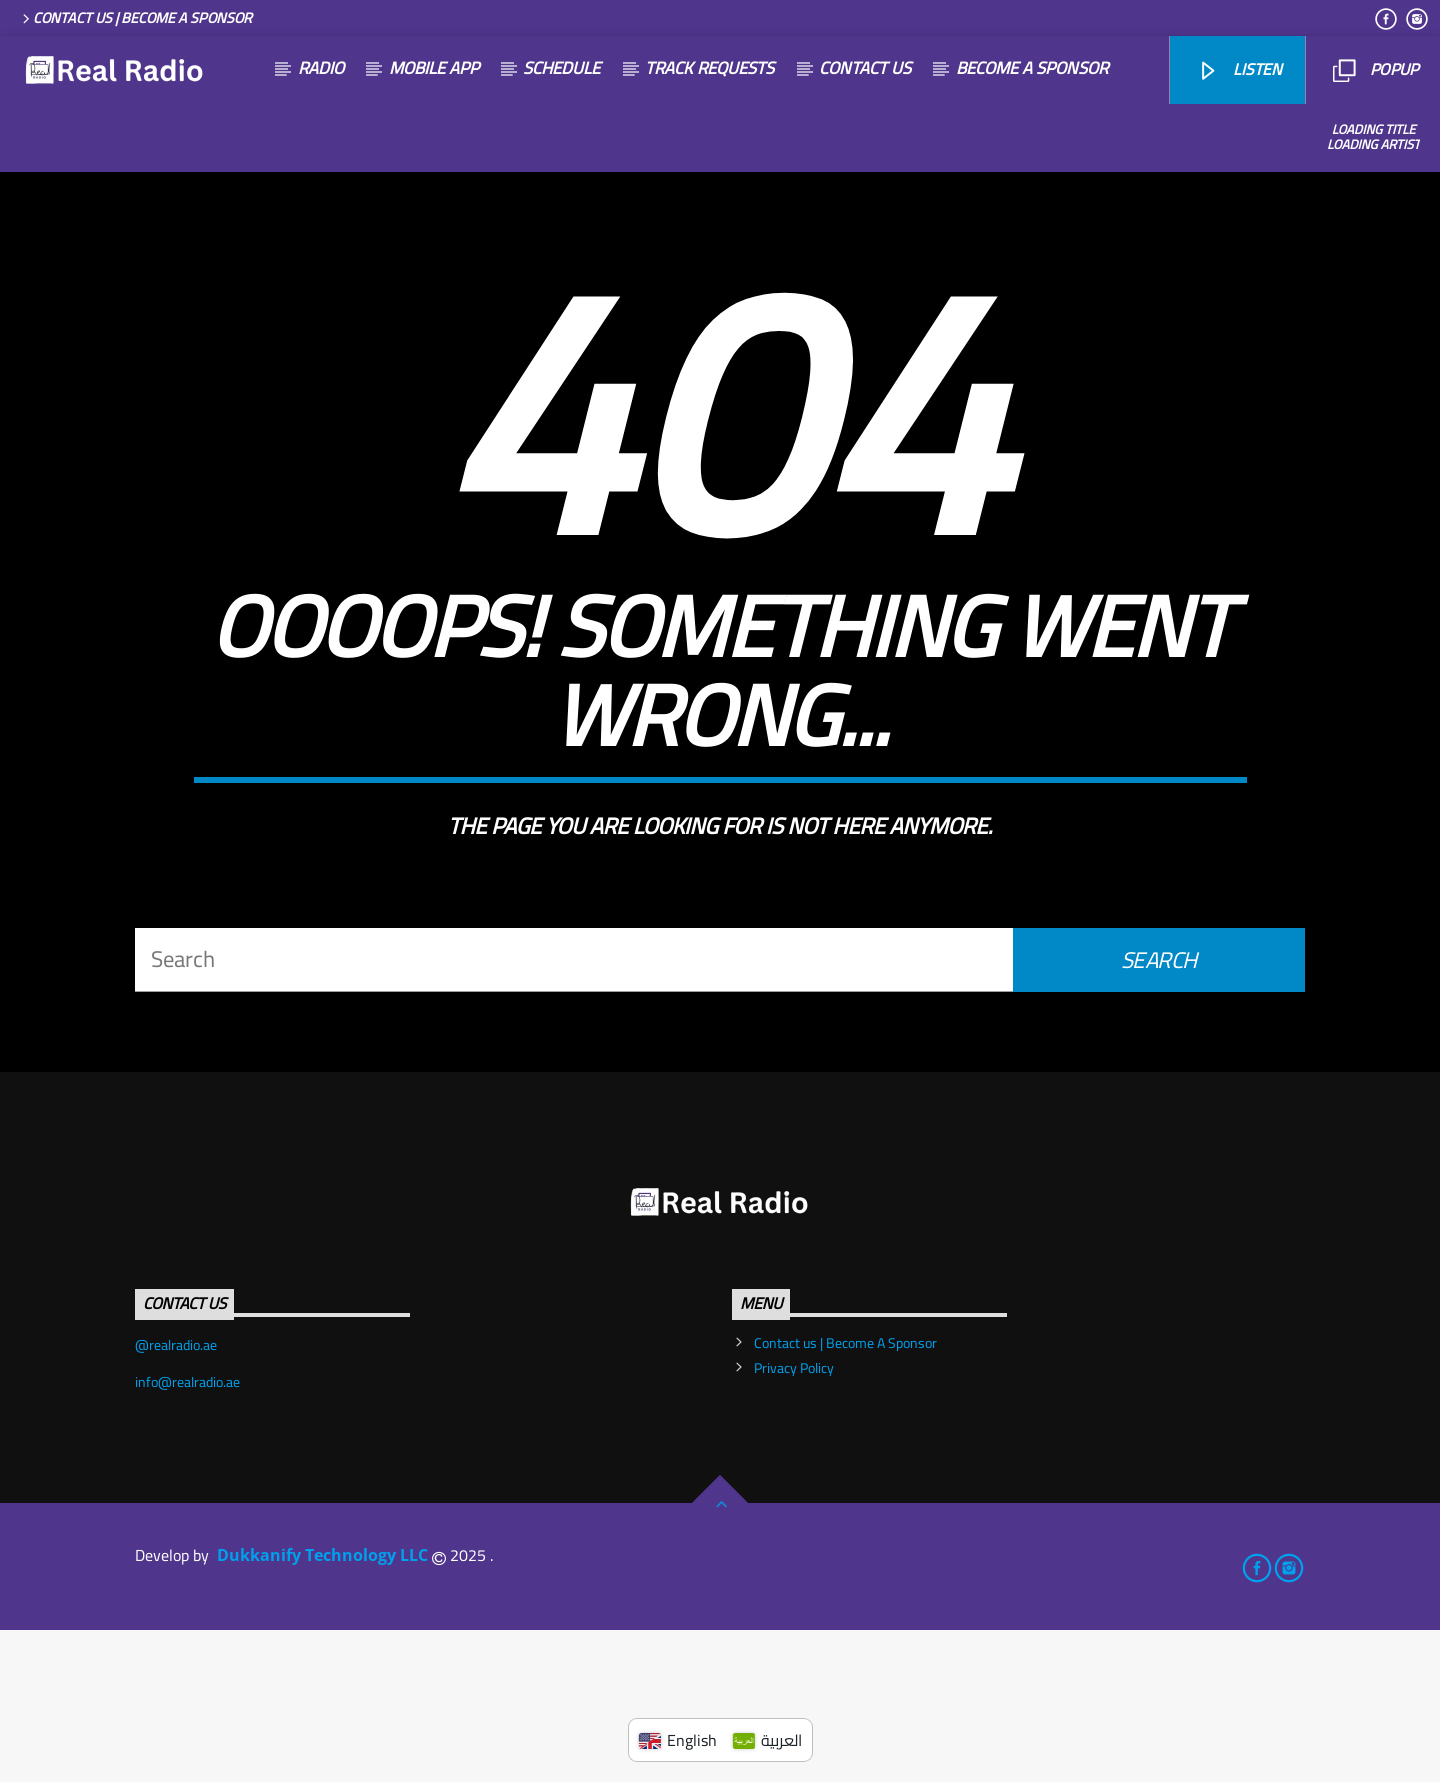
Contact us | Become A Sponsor (135, 17)
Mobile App (434, 68)
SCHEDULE (561, 68)
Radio (321, 68)
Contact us (865, 68)
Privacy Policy (794, 1520)
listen (1239, 69)
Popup (1375, 69)
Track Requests (709, 68)
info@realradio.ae (187, 1534)
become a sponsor (1032, 68)
